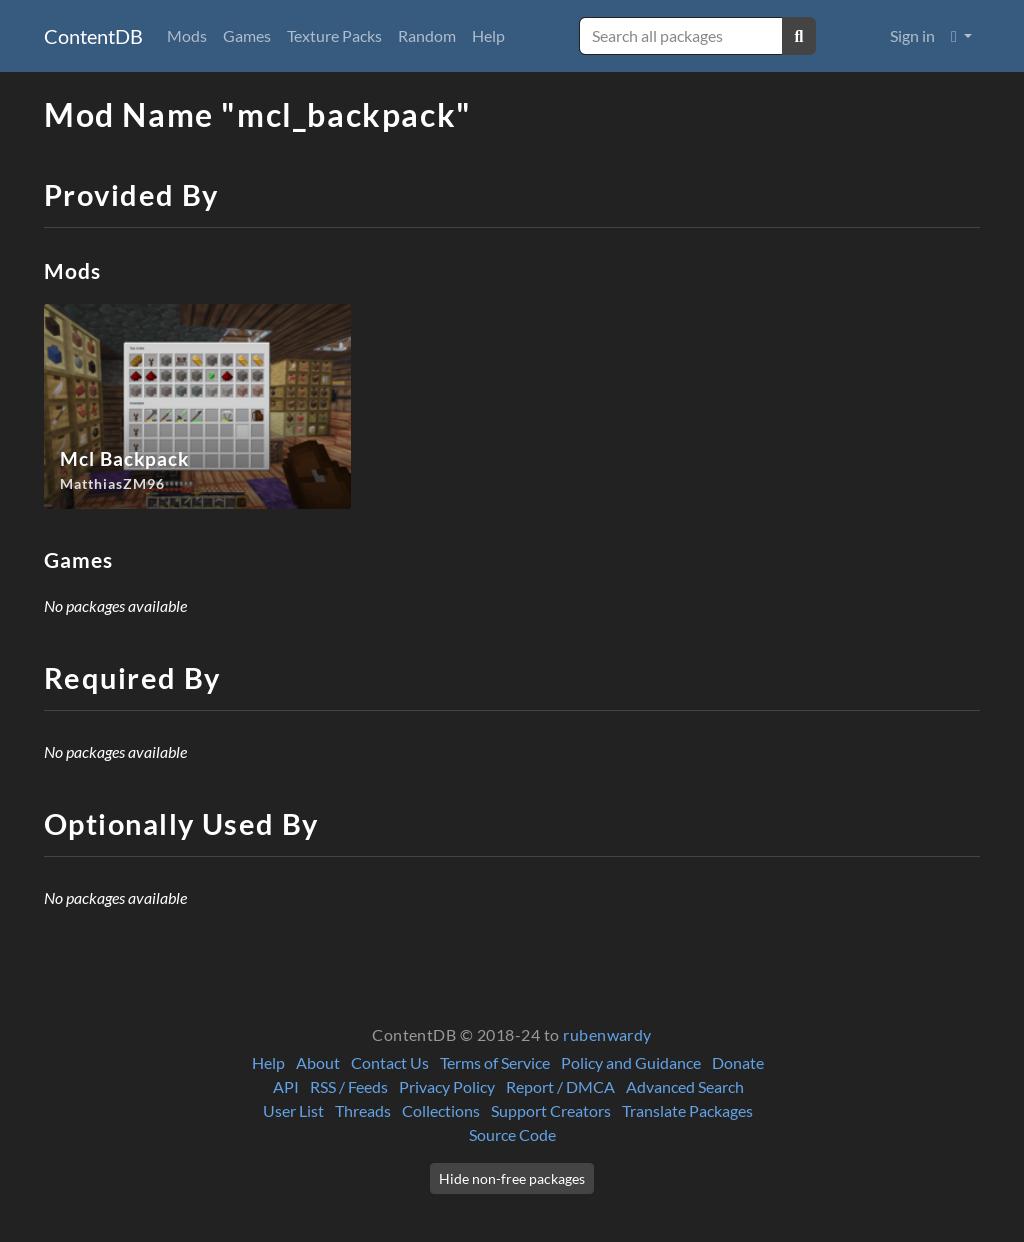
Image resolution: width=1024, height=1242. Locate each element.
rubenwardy (607, 1034)
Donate (738, 1062)
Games (247, 35)
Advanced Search (685, 1086)
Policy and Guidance (631, 1062)
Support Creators (551, 1110)
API (286, 1086)
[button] (961, 36)
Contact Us (390, 1062)
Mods (187, 35)
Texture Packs (334, 35)
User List (293, 1110)
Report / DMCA (560, 1086)
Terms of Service (495, 1062)
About (318, 1062)
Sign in (912, 35)
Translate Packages (687, 1110)
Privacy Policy (447, 1086)
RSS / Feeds (349, 1086)
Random (427, 35)
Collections (441, 1110)
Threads (363, 1110)
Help (488, 35)
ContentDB (93, 36)
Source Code (512, 1134)
